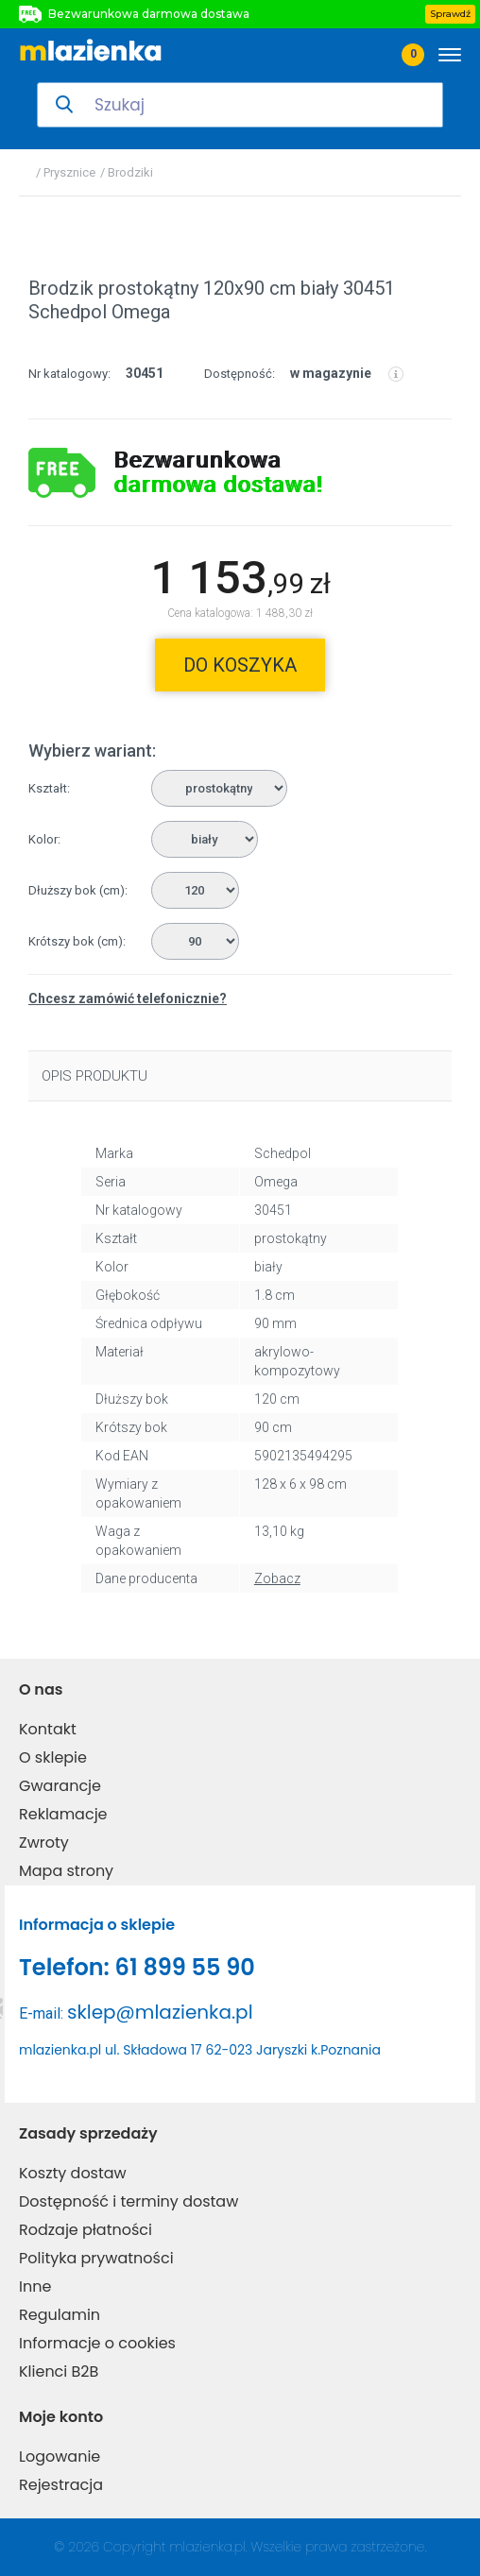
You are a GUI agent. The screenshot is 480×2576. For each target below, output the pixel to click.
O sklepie (53, 1757)
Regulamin (59, 2315)
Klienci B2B (58, 2371)
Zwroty (44, 1842)
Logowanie (59, 2456)
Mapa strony (66, 1871)
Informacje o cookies (97, 2343)
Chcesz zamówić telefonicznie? (127, 998)
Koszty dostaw (73, 2173)
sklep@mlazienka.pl (160, 2012)
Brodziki (130, 172)
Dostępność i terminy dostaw (128, 2201)
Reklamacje (63, 1814)
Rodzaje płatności (85, 2230)
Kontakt (48, 1729)
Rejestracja (61, 2485)
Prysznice (69, 172)
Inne (35, 2286)
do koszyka (240, 665)
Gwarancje (60, 1786)
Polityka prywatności (96, 2258)
